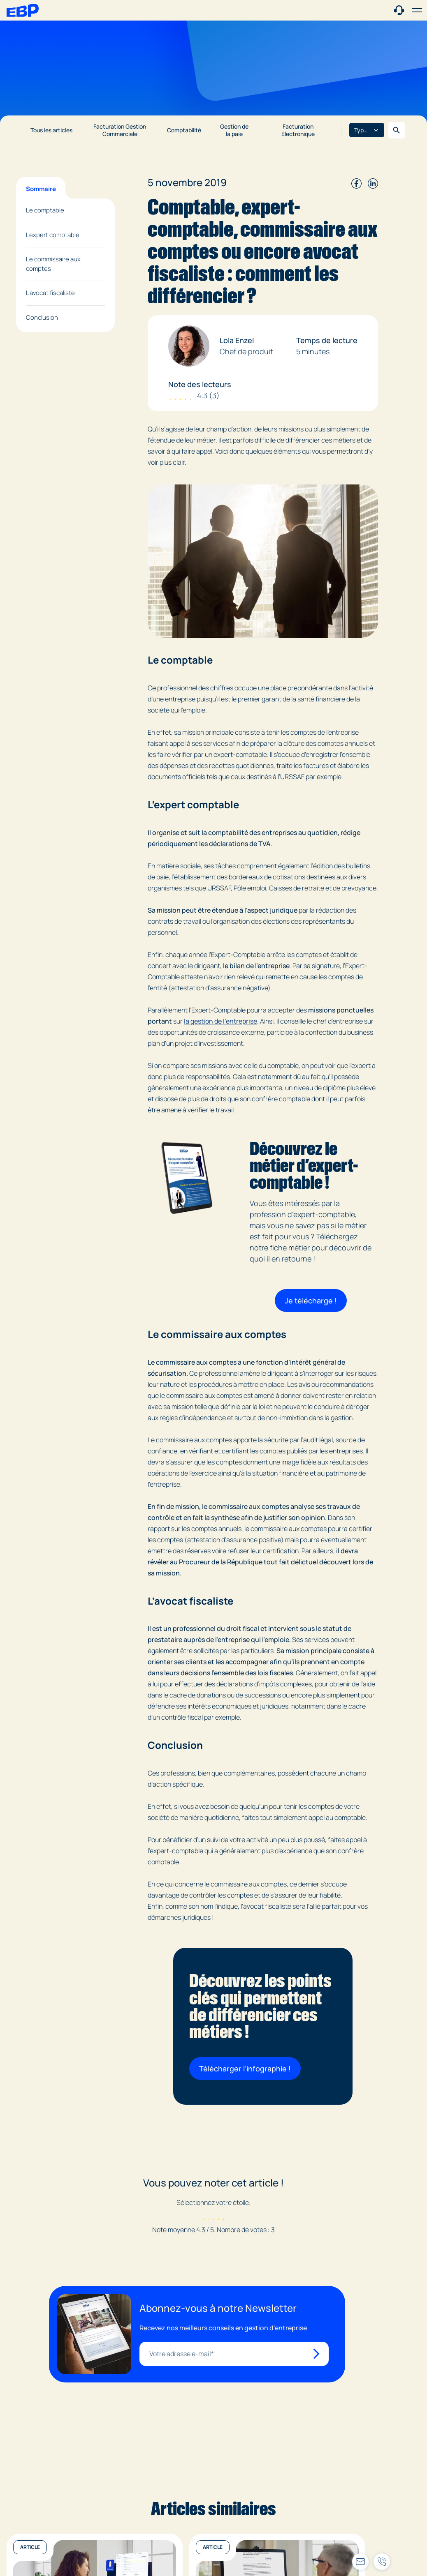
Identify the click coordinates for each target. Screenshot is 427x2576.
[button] (417, 10)
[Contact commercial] (399, 9)
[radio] (203, 2216)
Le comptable (45, 210)
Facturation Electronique (298, 130)
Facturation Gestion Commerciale (119, 130)
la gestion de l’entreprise (220, 1021)
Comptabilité (184, 130)
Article (30, 2547)
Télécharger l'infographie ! (245, 2068)
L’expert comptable (52, 235)
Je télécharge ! (311, 1300)
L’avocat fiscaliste (50, 292)
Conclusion (42, 317)
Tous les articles (51, 130)
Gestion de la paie (234, 130)
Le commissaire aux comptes (53, 264)
